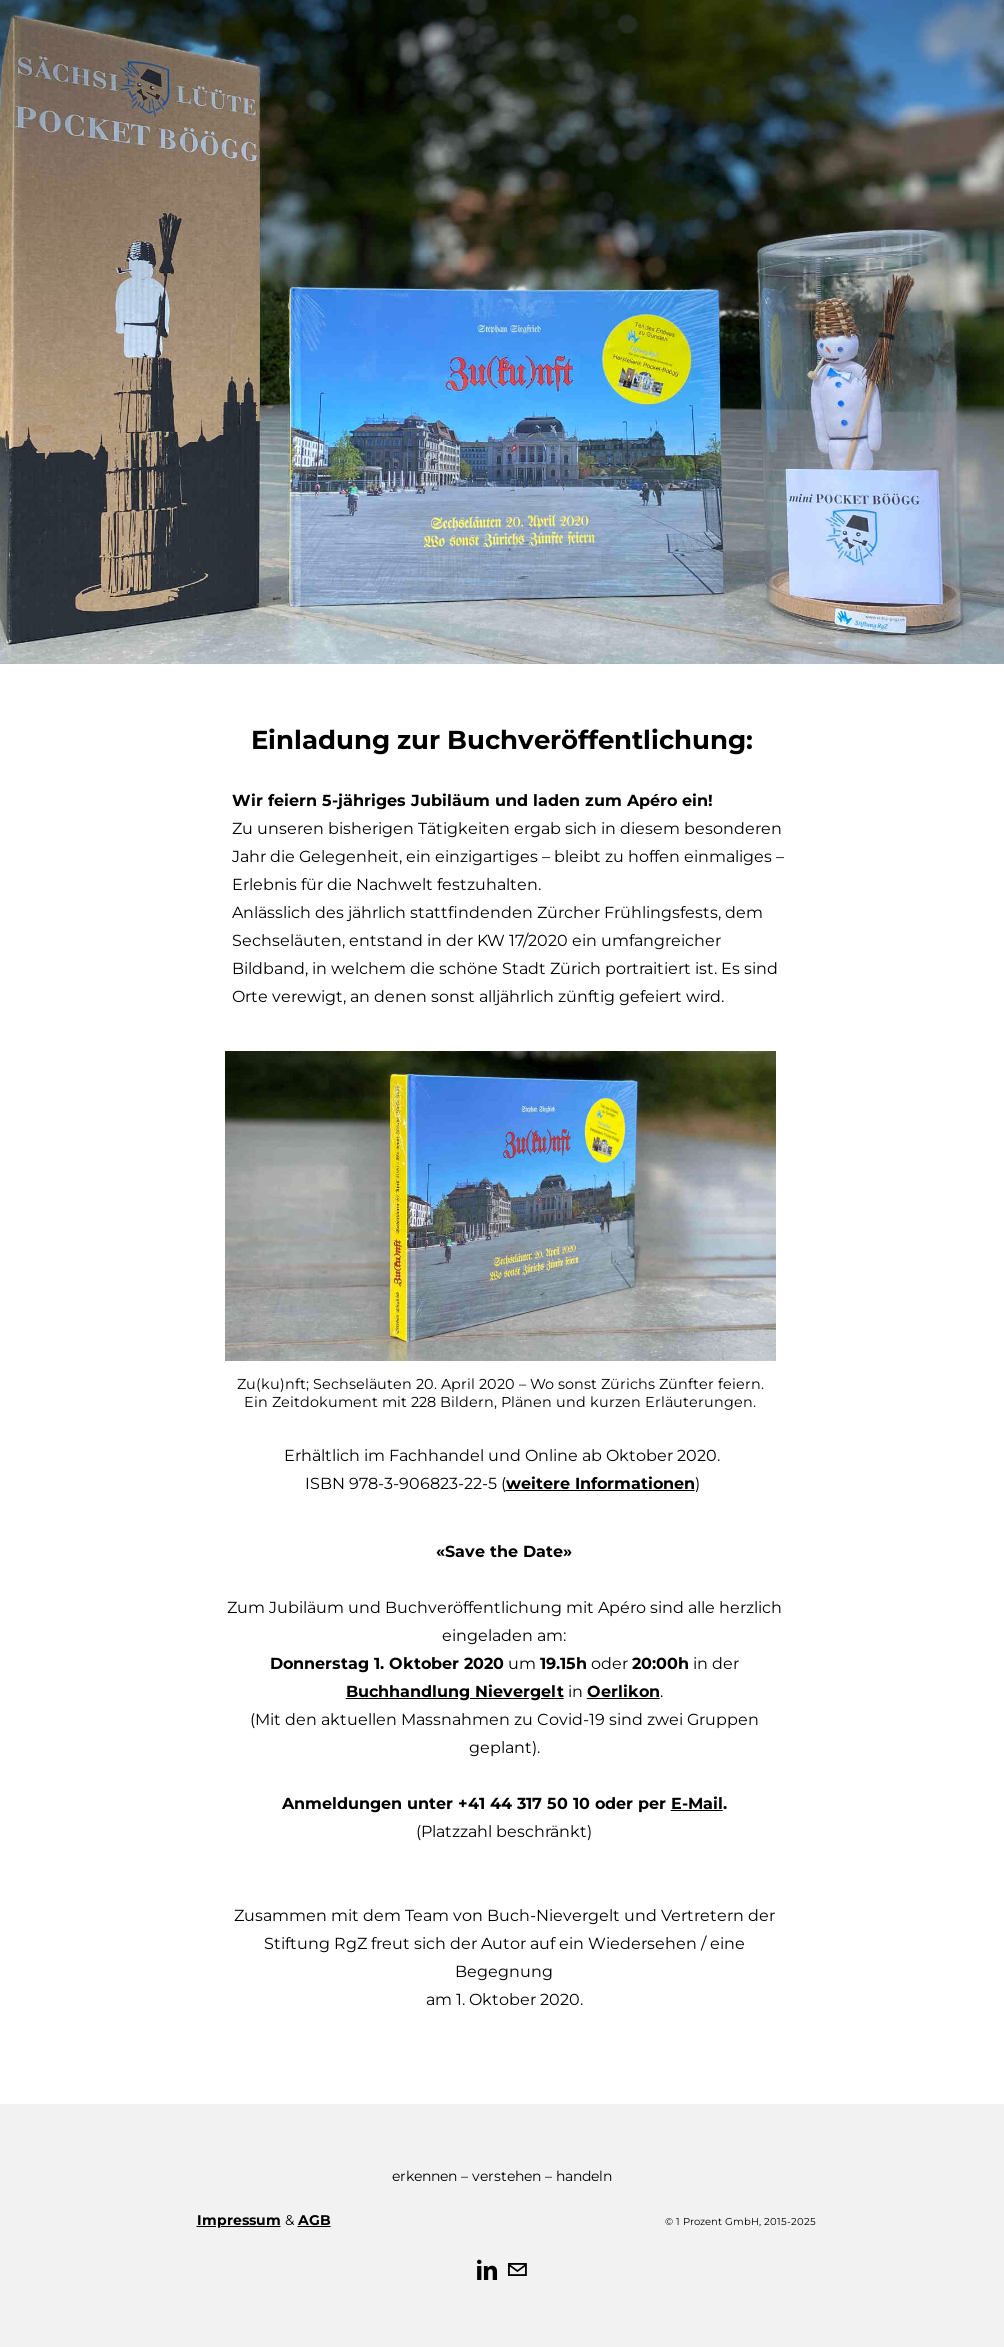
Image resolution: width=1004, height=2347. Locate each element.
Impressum (239, 2220)
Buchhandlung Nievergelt (455, 1691)
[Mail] (517, 2270)
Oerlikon (623, 1691)
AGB (314, 2220)
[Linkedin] (487, 2270)
